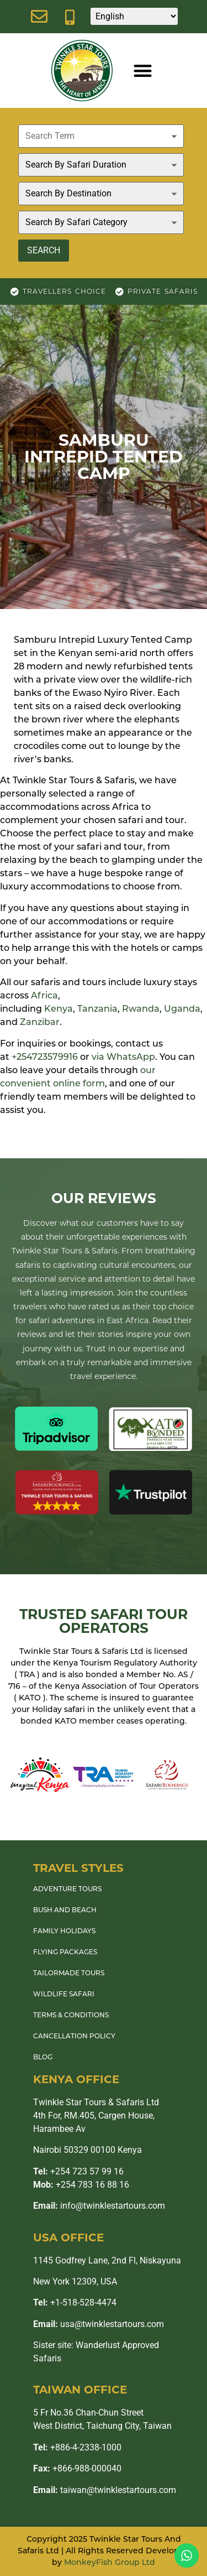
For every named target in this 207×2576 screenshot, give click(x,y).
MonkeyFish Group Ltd (109, 2563)
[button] (142, 70)
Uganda (182, 1009)
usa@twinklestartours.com (98, 2324)
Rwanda (141, 1009)
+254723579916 (45, 1057)
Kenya (58, 1009)
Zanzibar (40, 1022)
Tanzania (97, 1009)
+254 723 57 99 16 (78, 2171)
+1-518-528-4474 (74, 2302)
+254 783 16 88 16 (81, 2184)
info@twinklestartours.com (99, 2205)
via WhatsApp (123, 1057)
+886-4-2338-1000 (77, 2447)
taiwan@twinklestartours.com (104, 2490)
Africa (44, 996)
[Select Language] (134, 16)
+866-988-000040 (77, 2468)
